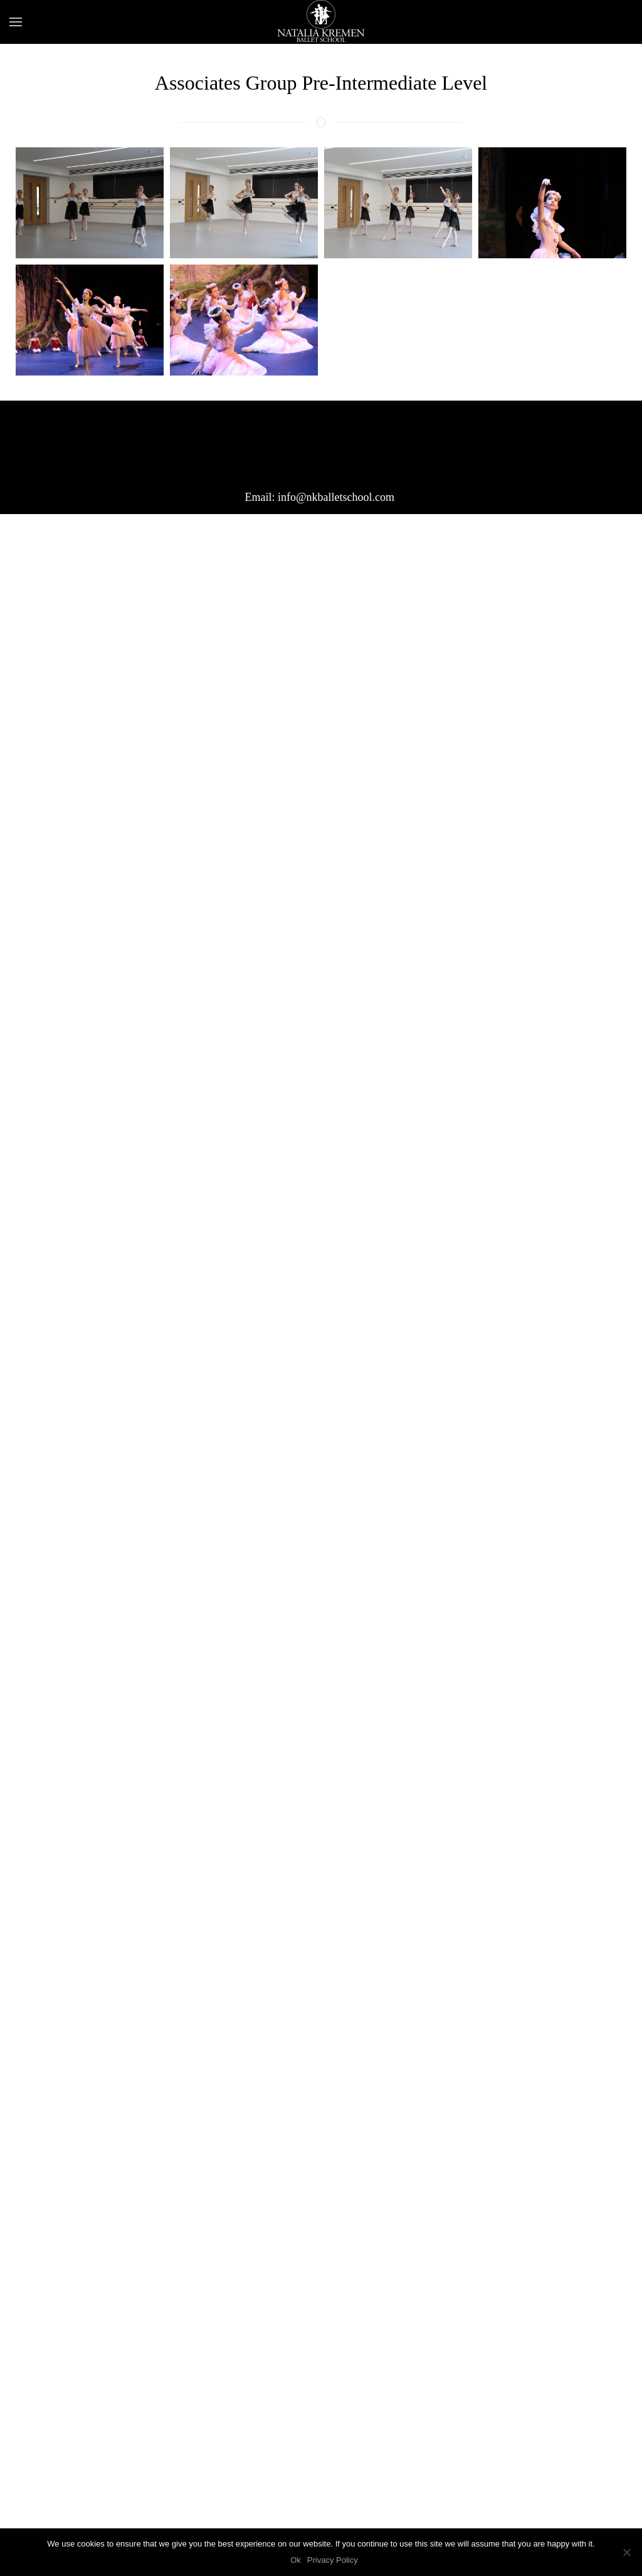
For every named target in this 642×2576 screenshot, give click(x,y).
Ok (295, 2560)
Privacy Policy (332, 2560)
